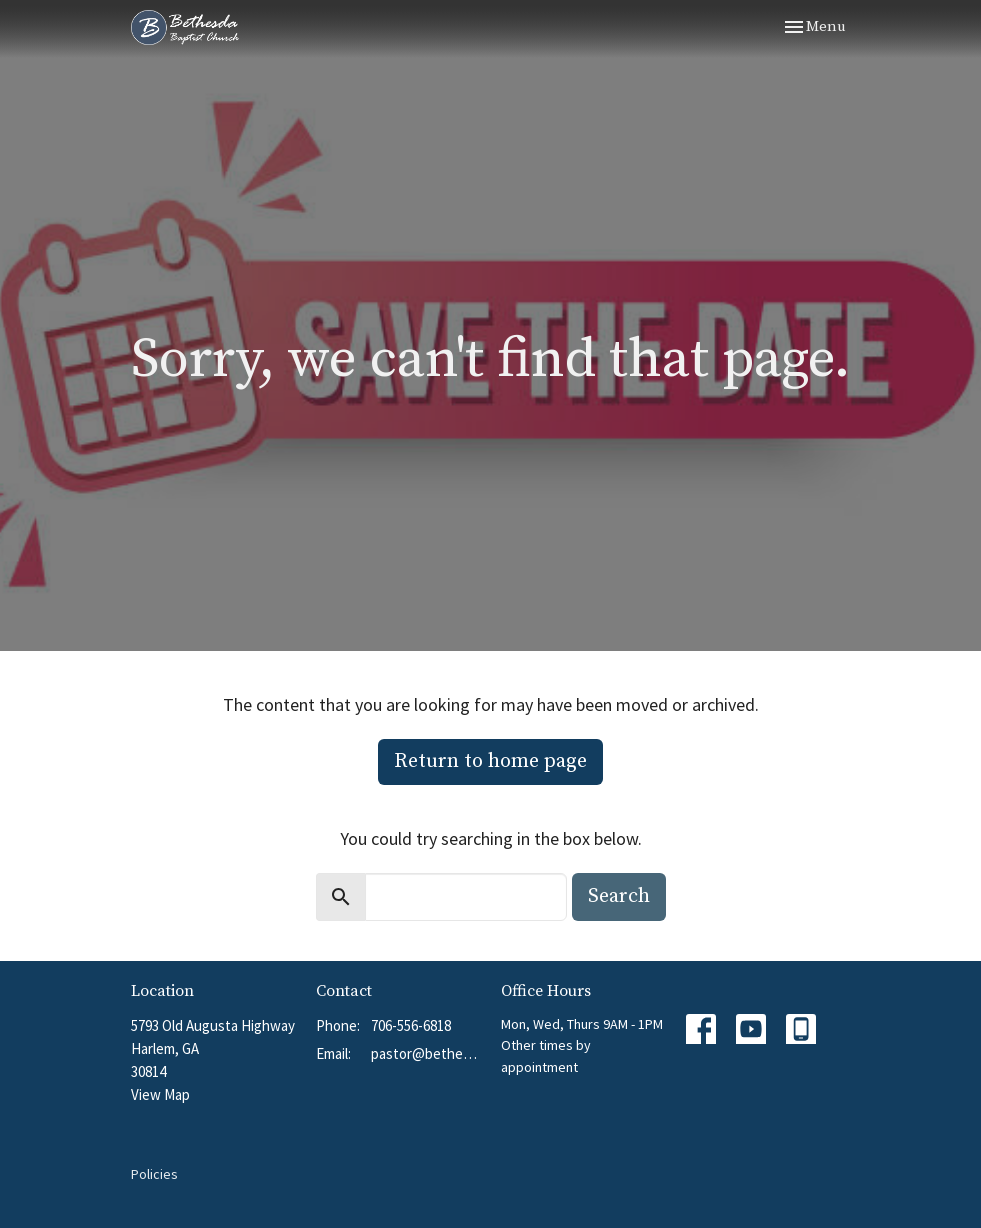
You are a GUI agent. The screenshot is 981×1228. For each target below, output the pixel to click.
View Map (160, 1094)
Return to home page (490, 761)
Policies (154, 1174)
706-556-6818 (411, 1025)
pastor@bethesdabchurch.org (426, 1053)
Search (619, 896)
